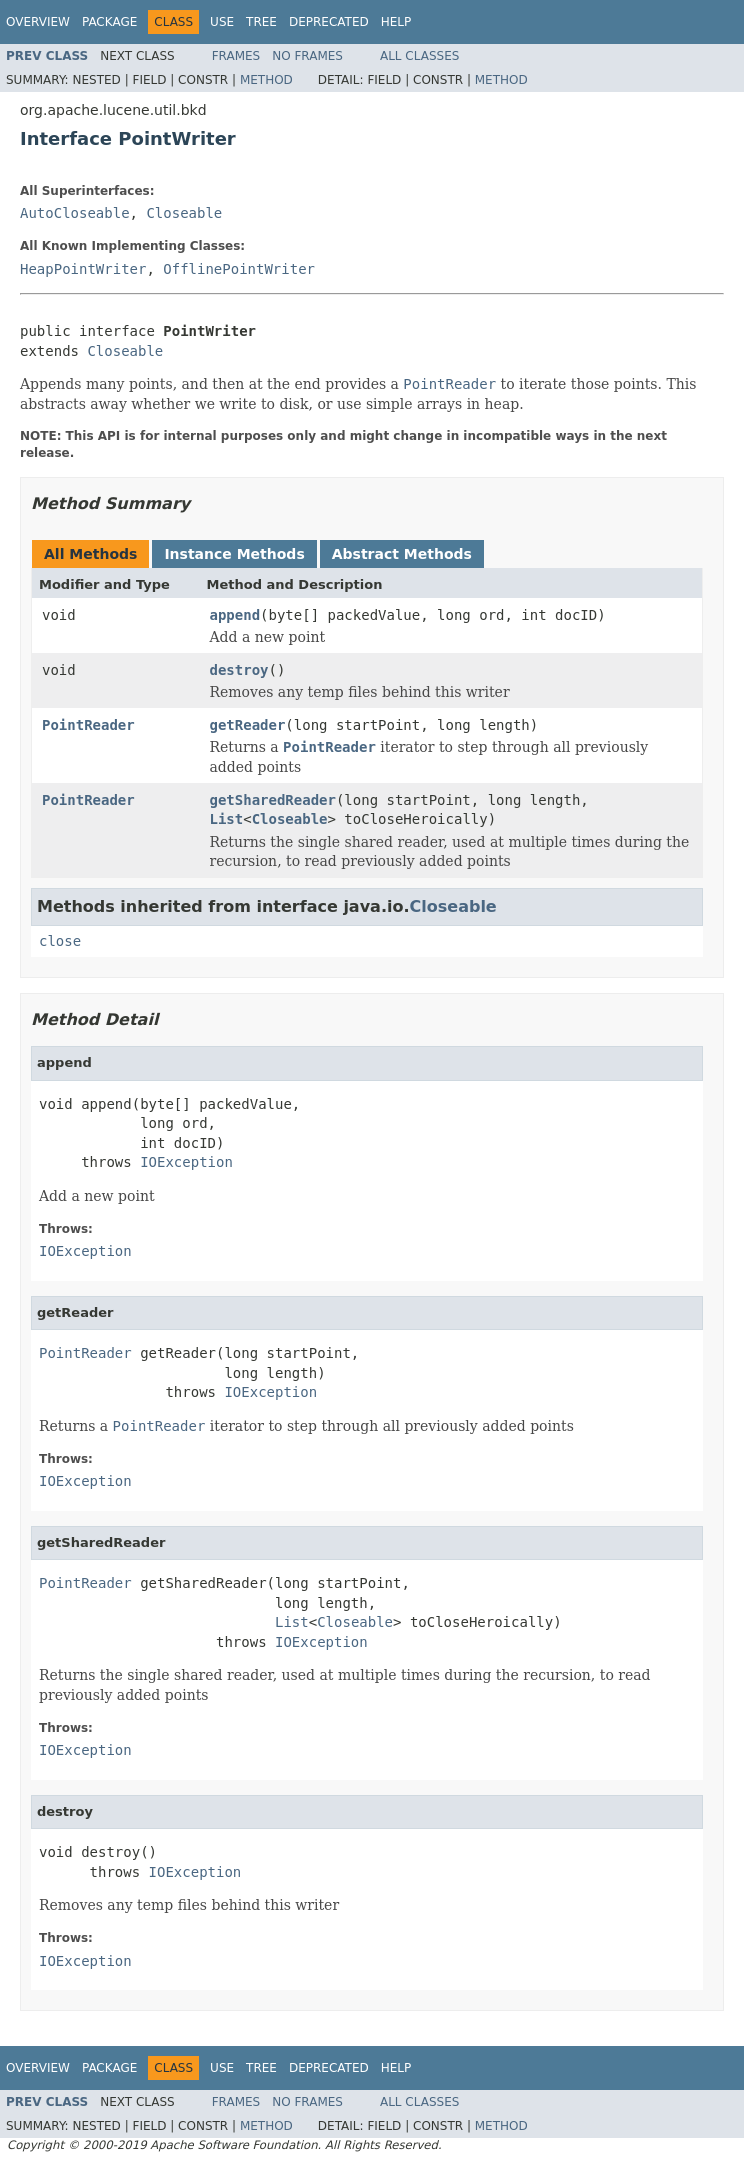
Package (109, 22)
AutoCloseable (75, 213)
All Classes (419, 56)
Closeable (184, 213)
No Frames (307, 56)
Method (266, 80)
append (235, 615)
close (60, 941)
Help (396, 22)
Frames (236, 56)
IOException (186, 1162)
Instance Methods (234, 554)
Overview (38, 22)
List (227, 819)
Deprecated (329, 22)
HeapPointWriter (83, 269)
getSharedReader (273, 800)
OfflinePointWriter (239, 269)
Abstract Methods (402, 554)
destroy (239, 670)
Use (222, 22)
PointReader (88, 725)
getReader (248, 725)
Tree (261, 22)
